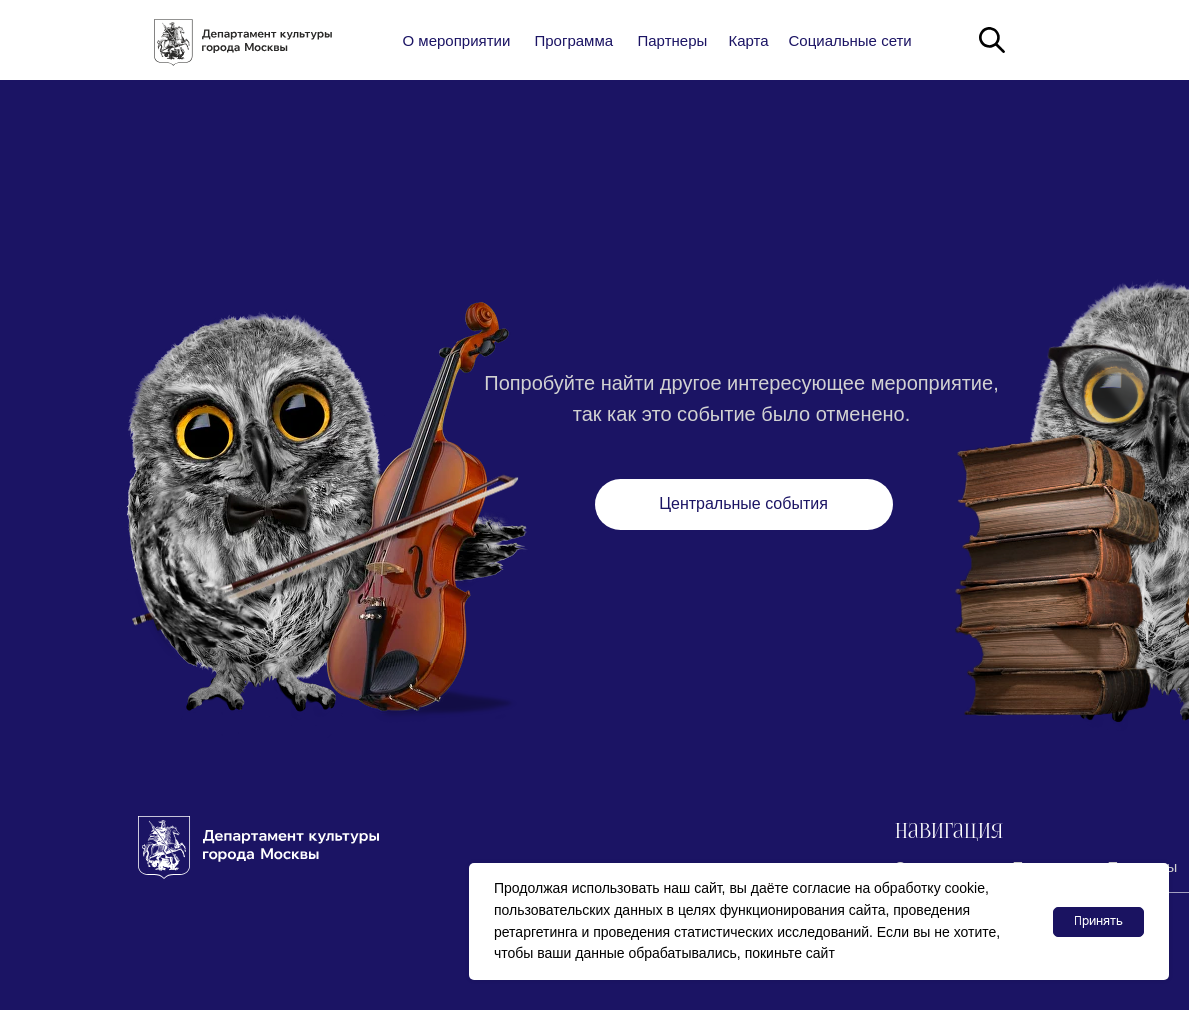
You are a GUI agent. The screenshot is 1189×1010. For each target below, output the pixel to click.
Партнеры (673, 40)
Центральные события (743, 503)
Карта (749, 40)
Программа (574, 40)
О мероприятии (457, 40)
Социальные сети (850, 40)
